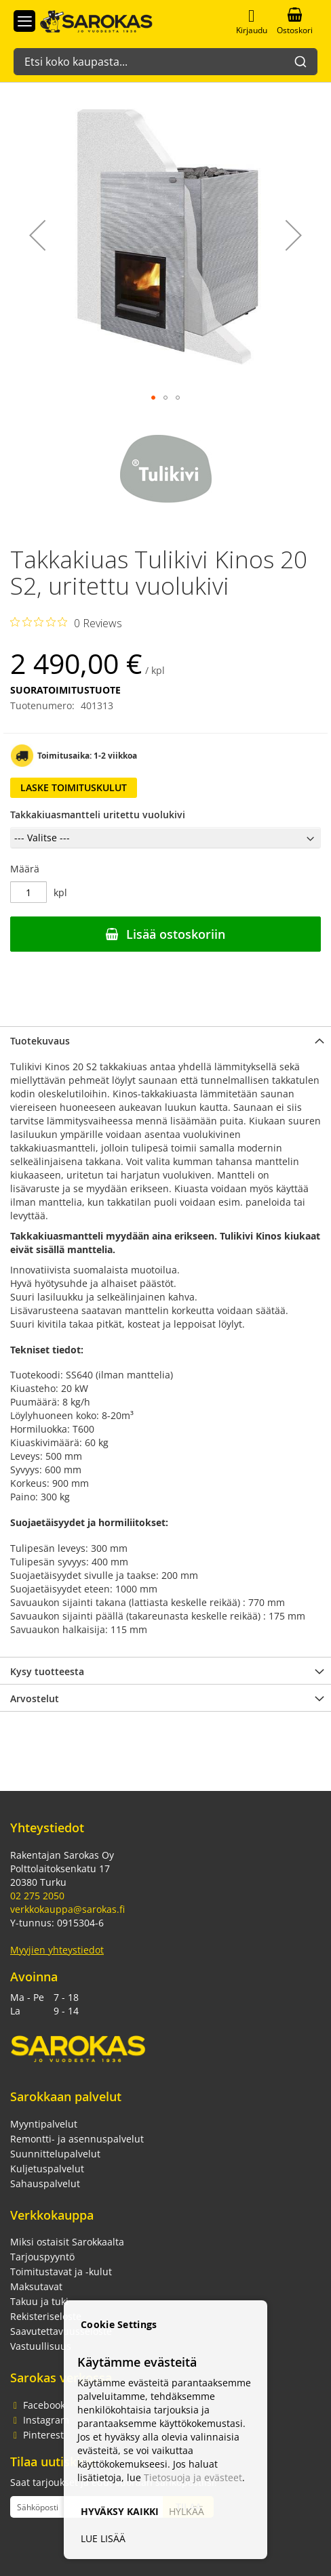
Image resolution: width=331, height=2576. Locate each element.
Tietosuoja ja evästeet (193, 2477)
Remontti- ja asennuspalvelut (77, 2138)
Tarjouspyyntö (42, 2256)
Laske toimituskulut (73, 787)
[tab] (165, 1039)
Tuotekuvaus (40, 1040)
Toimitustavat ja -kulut (61, 2271)
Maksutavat (36, 2286)
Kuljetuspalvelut (47, 2168)
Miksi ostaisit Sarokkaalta (67, 2241)
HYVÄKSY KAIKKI (120, 2511)
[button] (37, 235)
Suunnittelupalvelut (55, 2153)
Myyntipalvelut (43, 2123)
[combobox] (165, 55)
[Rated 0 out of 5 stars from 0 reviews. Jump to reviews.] (66, 622)
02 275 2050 (37, 1895)
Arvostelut (34, 1698)
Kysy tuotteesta (47, 1671)
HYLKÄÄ (186, 2511)
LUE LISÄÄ (103, 2538)
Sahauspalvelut (45, 2183)
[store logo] (89, 20)
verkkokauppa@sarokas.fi (67, 1909)
